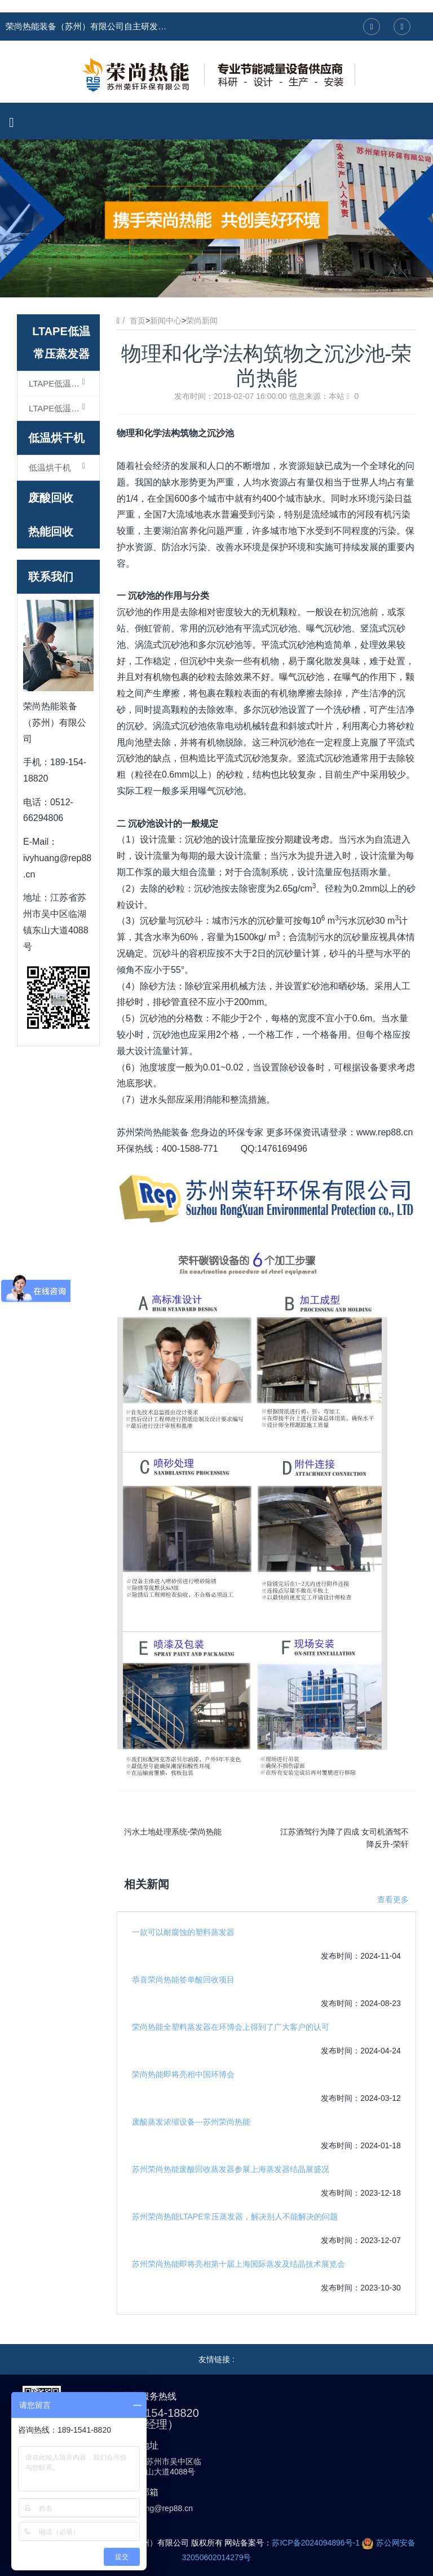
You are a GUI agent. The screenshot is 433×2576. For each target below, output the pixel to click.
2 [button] (216, 280)
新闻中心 (166, 320)
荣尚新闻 (202, 320)
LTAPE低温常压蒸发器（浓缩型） (64, 383)
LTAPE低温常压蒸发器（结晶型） (64, 408)
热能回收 (50, 531)
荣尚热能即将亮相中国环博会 (183, 2074)
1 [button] (203, 280)
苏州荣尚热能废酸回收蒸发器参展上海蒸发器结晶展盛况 (230, 2169)
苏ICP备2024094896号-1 (316, 2542)
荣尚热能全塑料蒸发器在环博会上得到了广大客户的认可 (230, 2026)
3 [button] (230, 280)
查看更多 (393, 1899)
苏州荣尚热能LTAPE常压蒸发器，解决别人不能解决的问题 (234, 2216)
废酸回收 (50, 497)
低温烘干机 (56, 438)
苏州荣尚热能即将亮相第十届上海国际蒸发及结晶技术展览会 (238, 2263)
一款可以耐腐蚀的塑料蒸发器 (183, 1932)
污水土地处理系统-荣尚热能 (173, 1831)
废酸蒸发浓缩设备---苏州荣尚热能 (191, 2121)
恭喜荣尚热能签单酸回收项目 (183, 1979)
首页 (137, 320)
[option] (216, 218)
